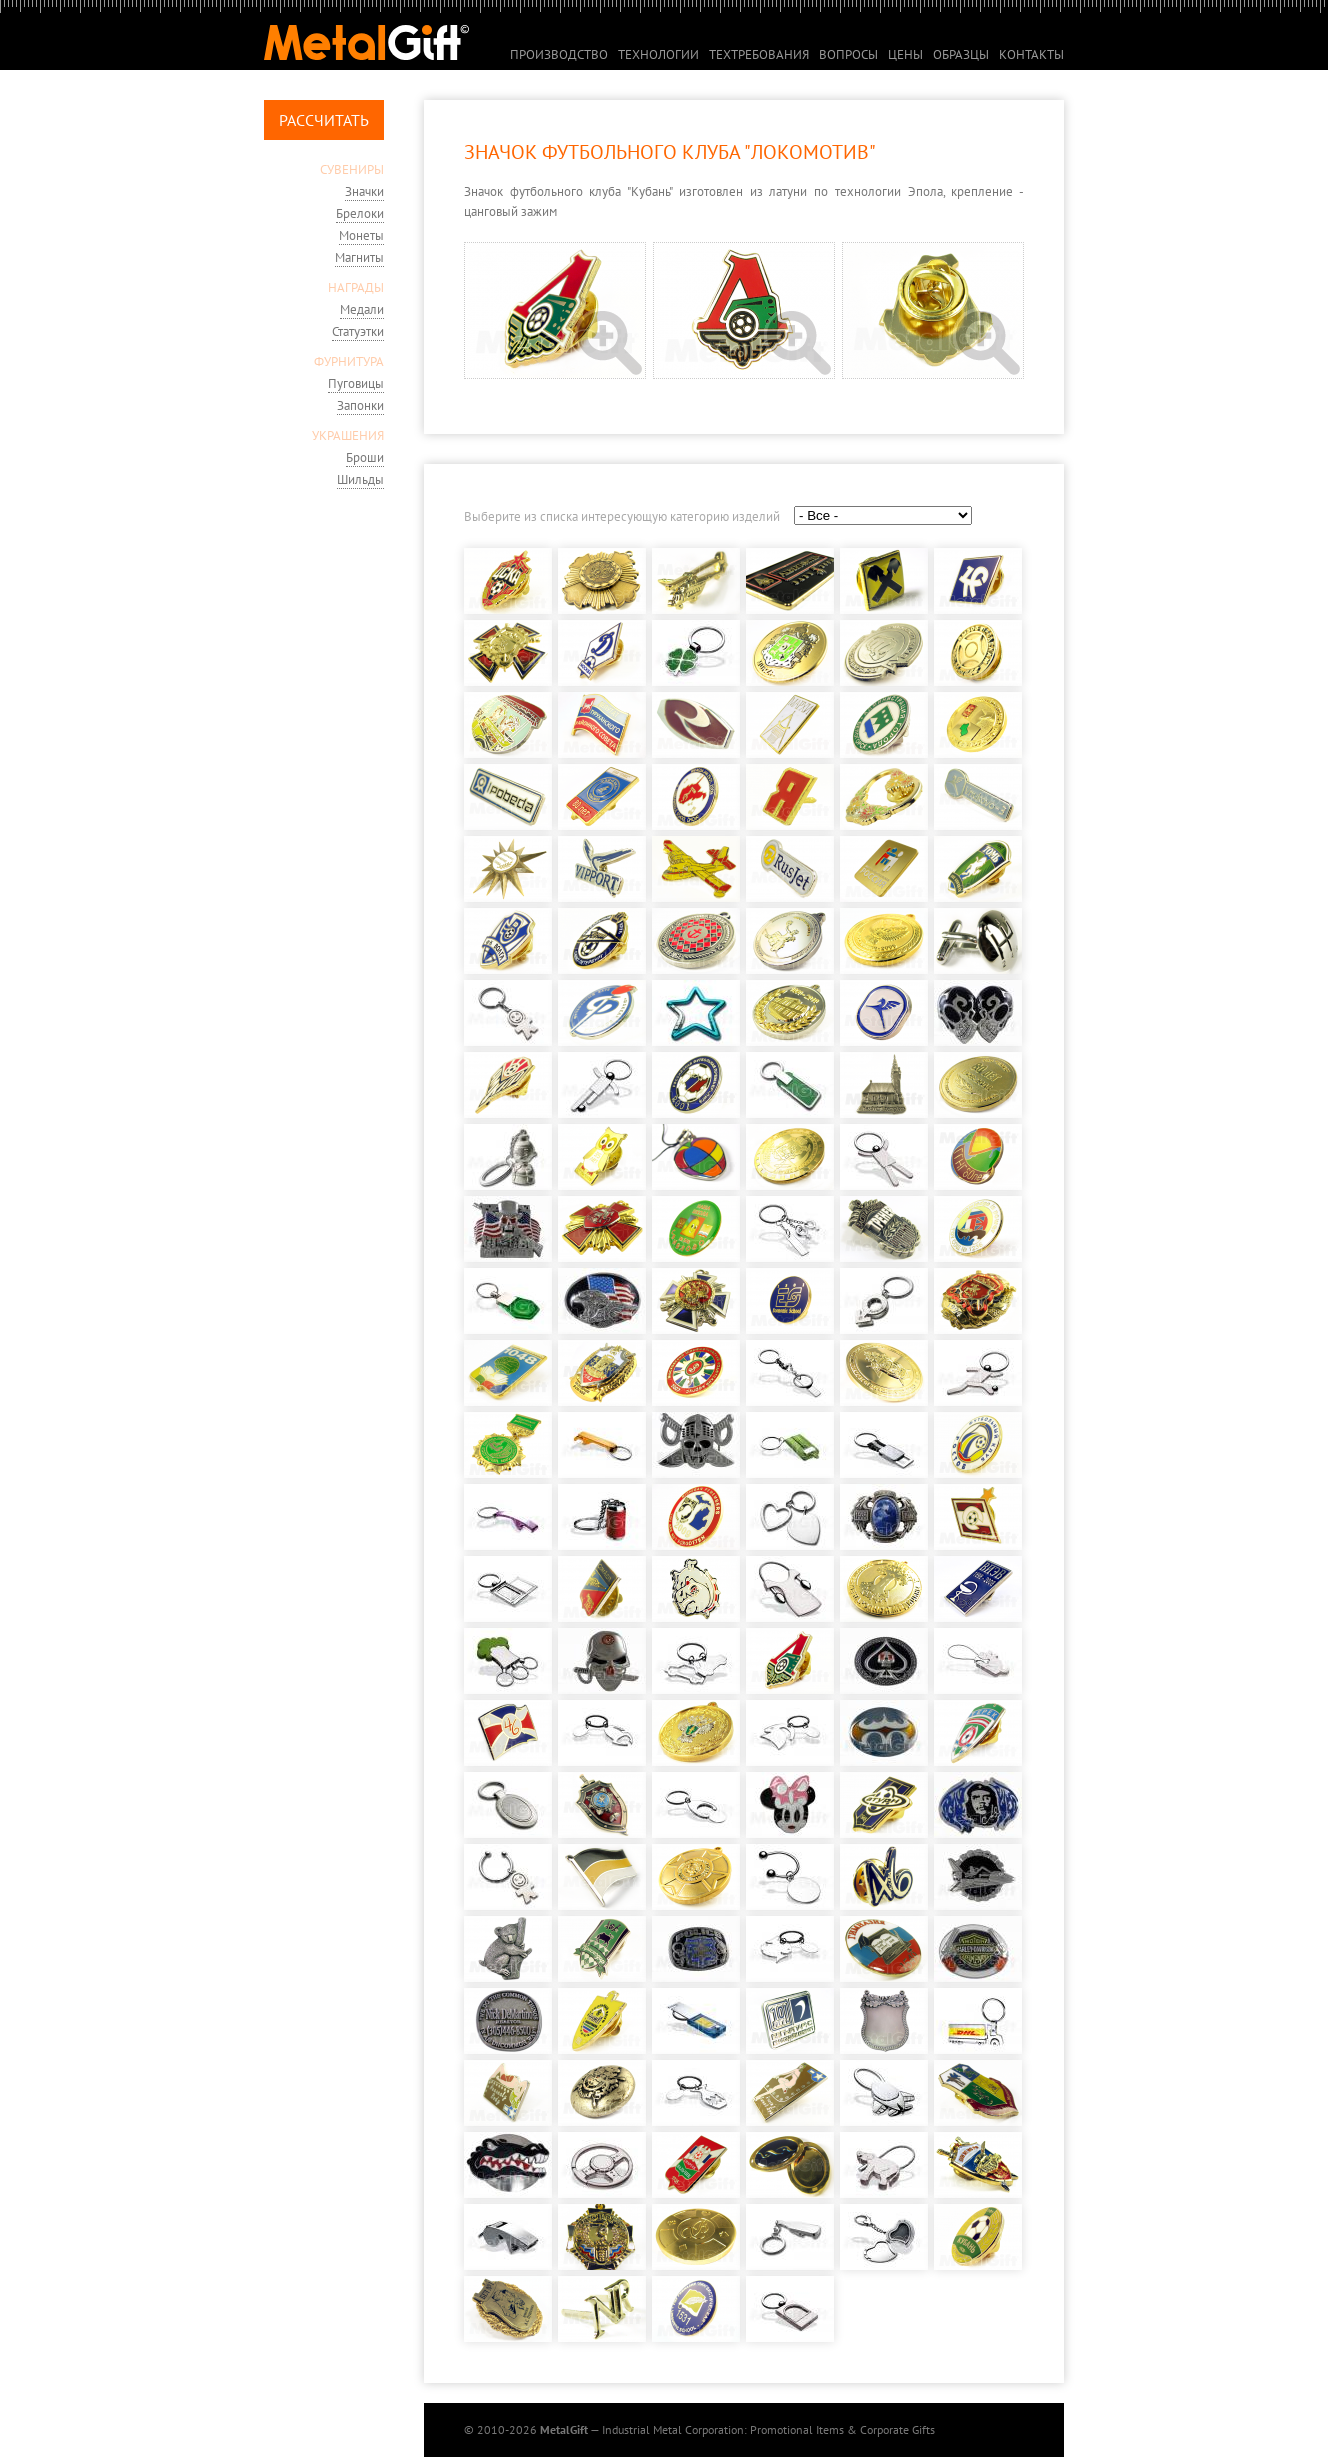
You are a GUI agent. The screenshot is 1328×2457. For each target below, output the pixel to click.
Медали (362, 309)
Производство (559, 54)
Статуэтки (358, 331)
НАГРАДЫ (356, 287)
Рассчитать (324, 120)
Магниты (359, 257)
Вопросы (848, 54)
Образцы (961, 54)
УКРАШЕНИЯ (348, 435)
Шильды (360, 479)
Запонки (360, 405)
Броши (365, 457)
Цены (905, 54)
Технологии (658, 54)
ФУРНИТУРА (349, 361)
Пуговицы (356, 383)
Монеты (361, 235)
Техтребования (759, 54)
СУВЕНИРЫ (352, 169)
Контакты (1031, 54)
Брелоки (360, 213)
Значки (364, 191)
